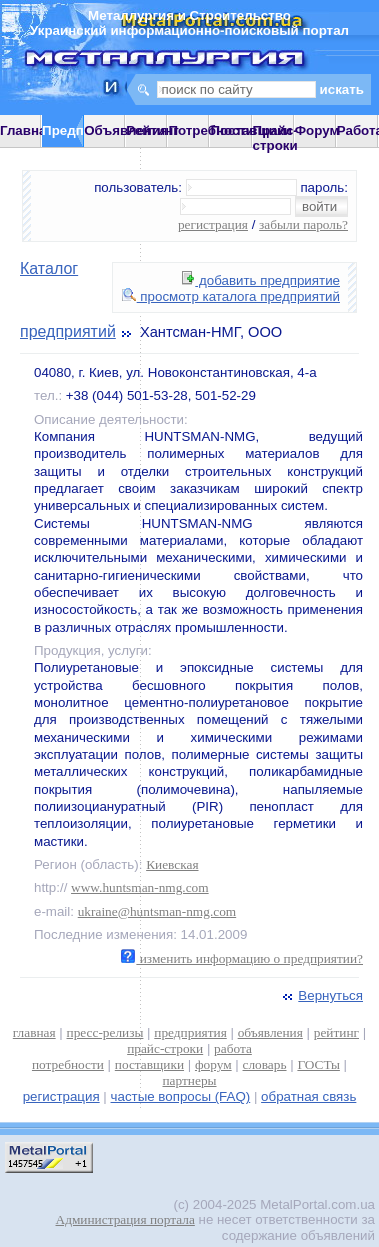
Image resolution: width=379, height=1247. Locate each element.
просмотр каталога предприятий (231, 296)
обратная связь (308, 1096)
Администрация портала (125, 1219)
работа (233, 1048)
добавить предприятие (261, 280)
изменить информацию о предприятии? (242, 958)
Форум (317, 130)
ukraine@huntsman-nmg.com (157, 911)
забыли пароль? (303, 224)
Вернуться (321, 995)
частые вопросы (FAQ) (181, 1096)
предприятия (190, 1032)
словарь (265, 1064)
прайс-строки (165, 1048)
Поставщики (250, 130)
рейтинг (336, 1032)
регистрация (213, 224)
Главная (27, 130)
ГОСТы (318, 1064)
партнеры (189, 1080)
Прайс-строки (275, 138)
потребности (68, 1064)
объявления (270, 1032)
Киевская (172, 864)
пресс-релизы (105, 1032)
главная (34, 1032)
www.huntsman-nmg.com (140, 887)
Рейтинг (152, 130)
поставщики (149, 1064)
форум (213, 1064)
